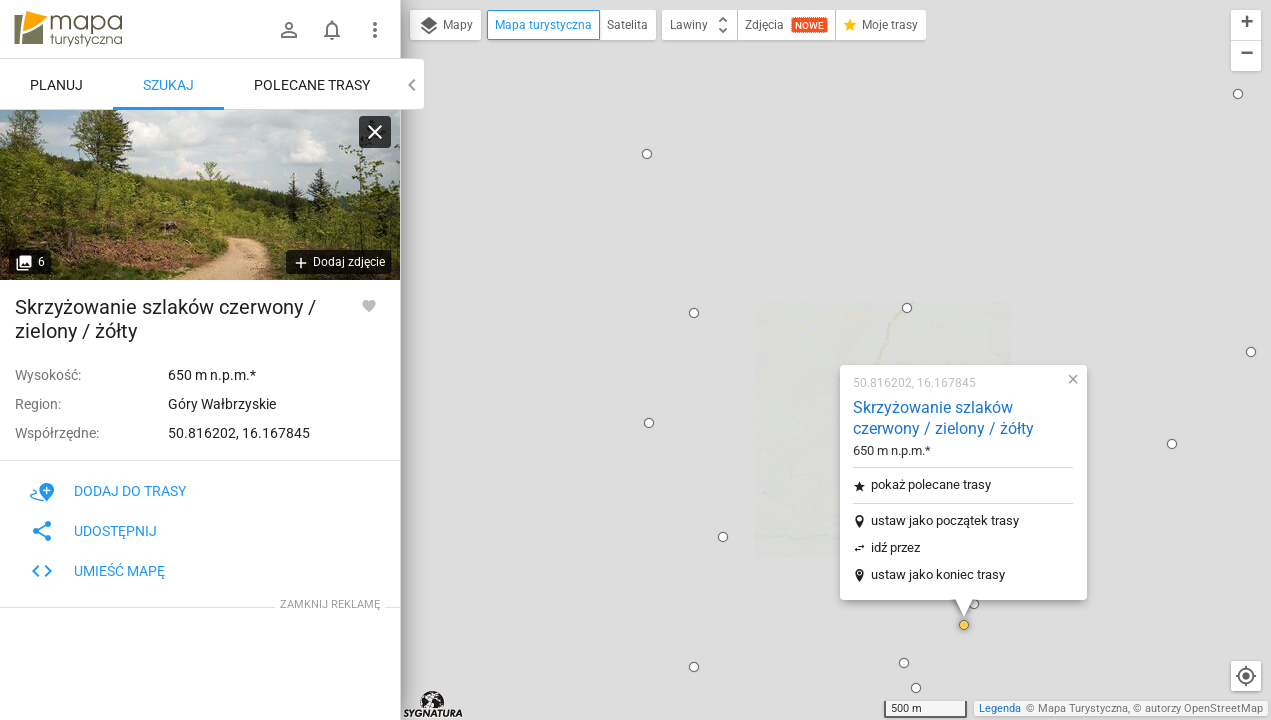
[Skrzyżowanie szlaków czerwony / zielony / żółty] (200, 195)
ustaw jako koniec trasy (809, 309)
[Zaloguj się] (289, 30)
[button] (594, 272)
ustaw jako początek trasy (816, 255)
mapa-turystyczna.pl (68, 29)
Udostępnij (93, 531)
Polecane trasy (312, 85)
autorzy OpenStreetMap (1204, 708)
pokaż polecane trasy (802, 219)
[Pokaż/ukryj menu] (375, 30)
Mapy (445, 26)
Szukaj (168, 85)
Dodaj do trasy (108, 491)
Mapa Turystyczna (1083, 708)
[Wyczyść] (375, 132)
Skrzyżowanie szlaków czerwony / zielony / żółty (814, 153)
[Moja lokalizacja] (1246, 676)
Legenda (1000, 708)
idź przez (766, 282)
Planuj (56, 85)
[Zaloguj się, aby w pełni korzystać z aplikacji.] (369, 305)
